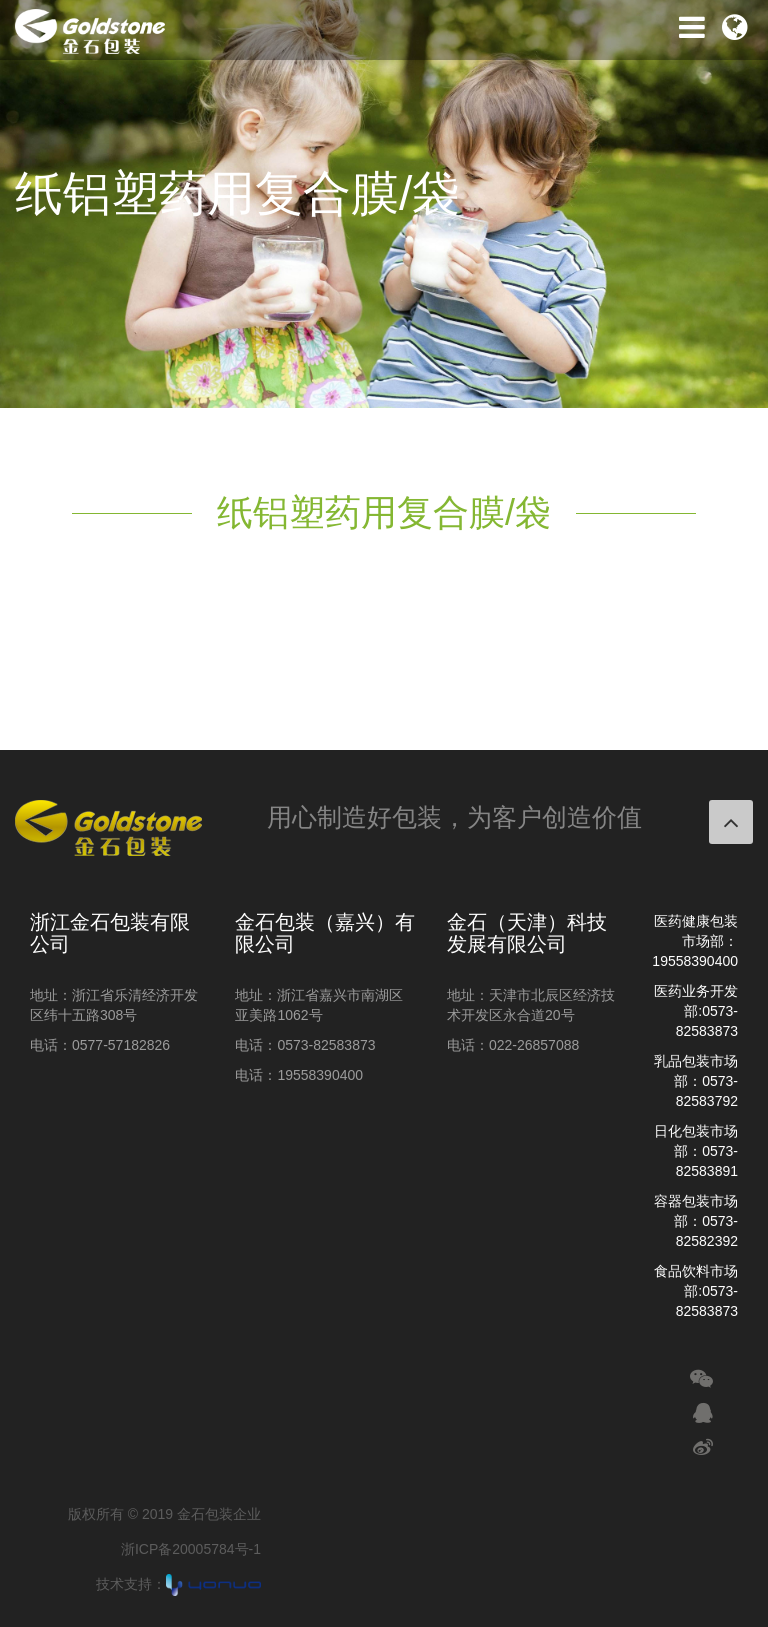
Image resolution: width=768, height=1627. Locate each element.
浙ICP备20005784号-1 (191, 1549)
